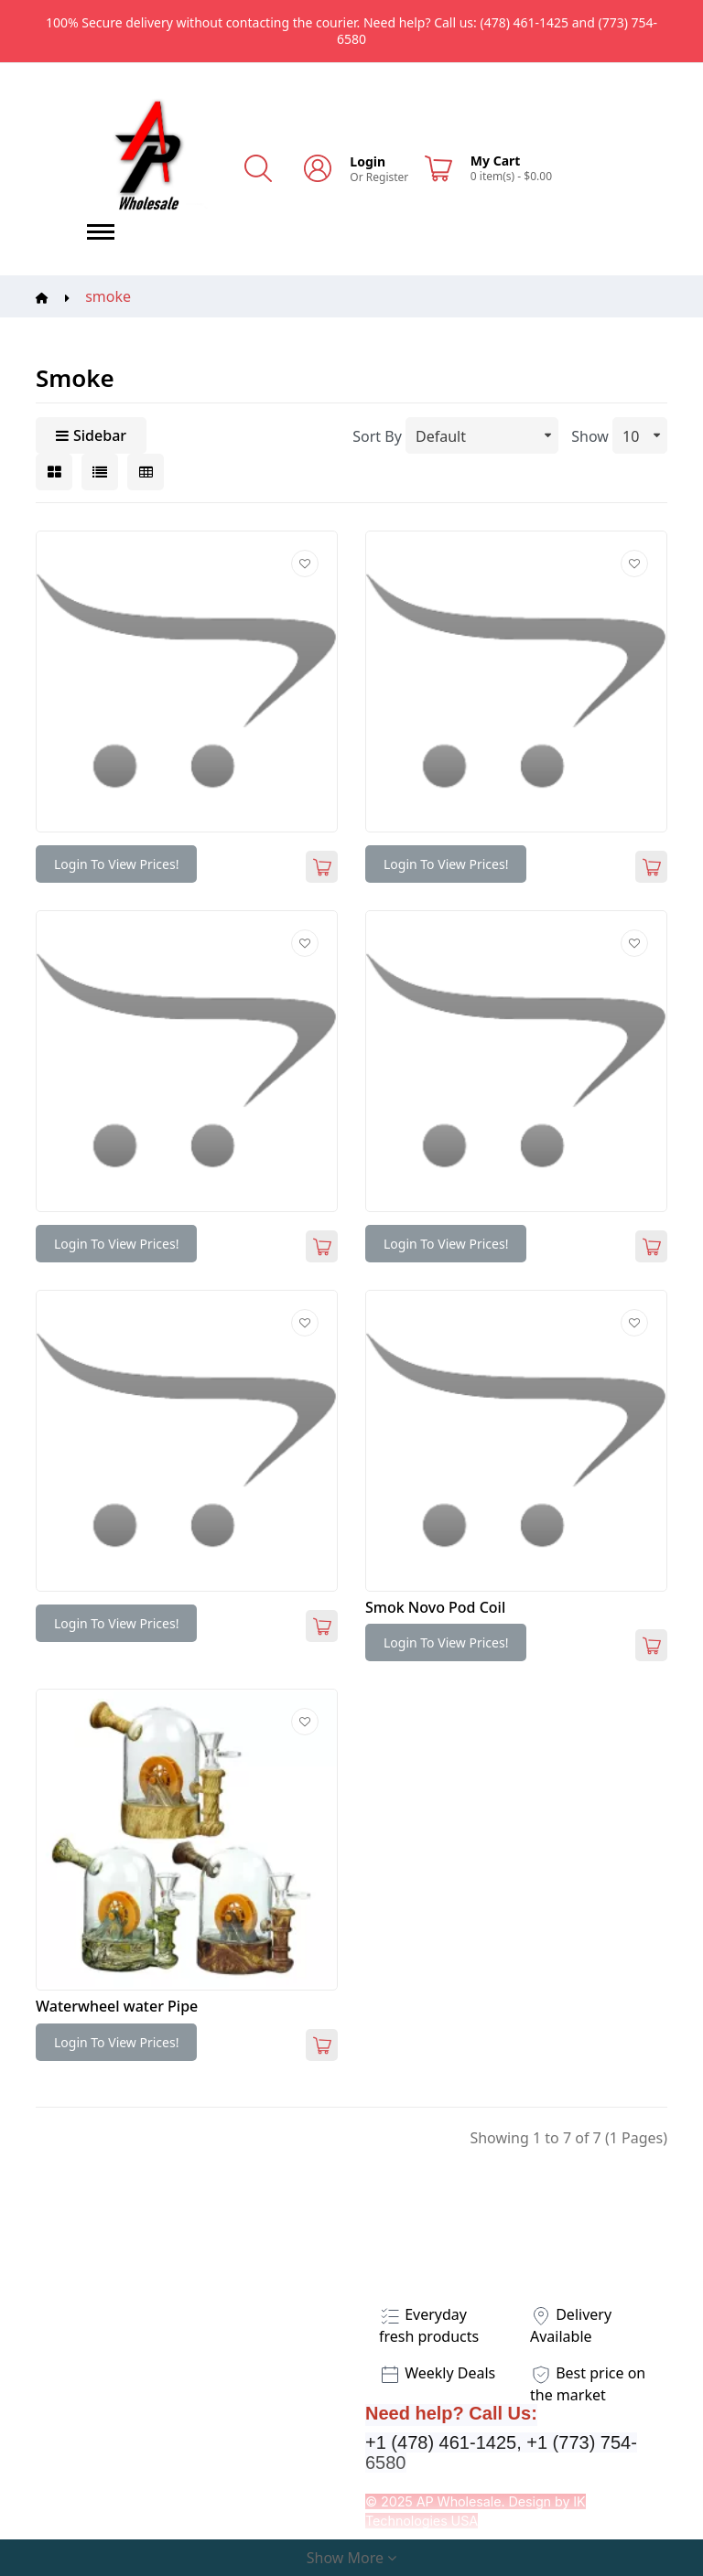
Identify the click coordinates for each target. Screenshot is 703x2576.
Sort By (377, 436)
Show (590, 436)
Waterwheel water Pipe (117, 2006)
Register (387, 177)
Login (367, 161)
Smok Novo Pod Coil (435, 1607)
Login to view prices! (116, 864)
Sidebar (91, 435)
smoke (108, 296)
